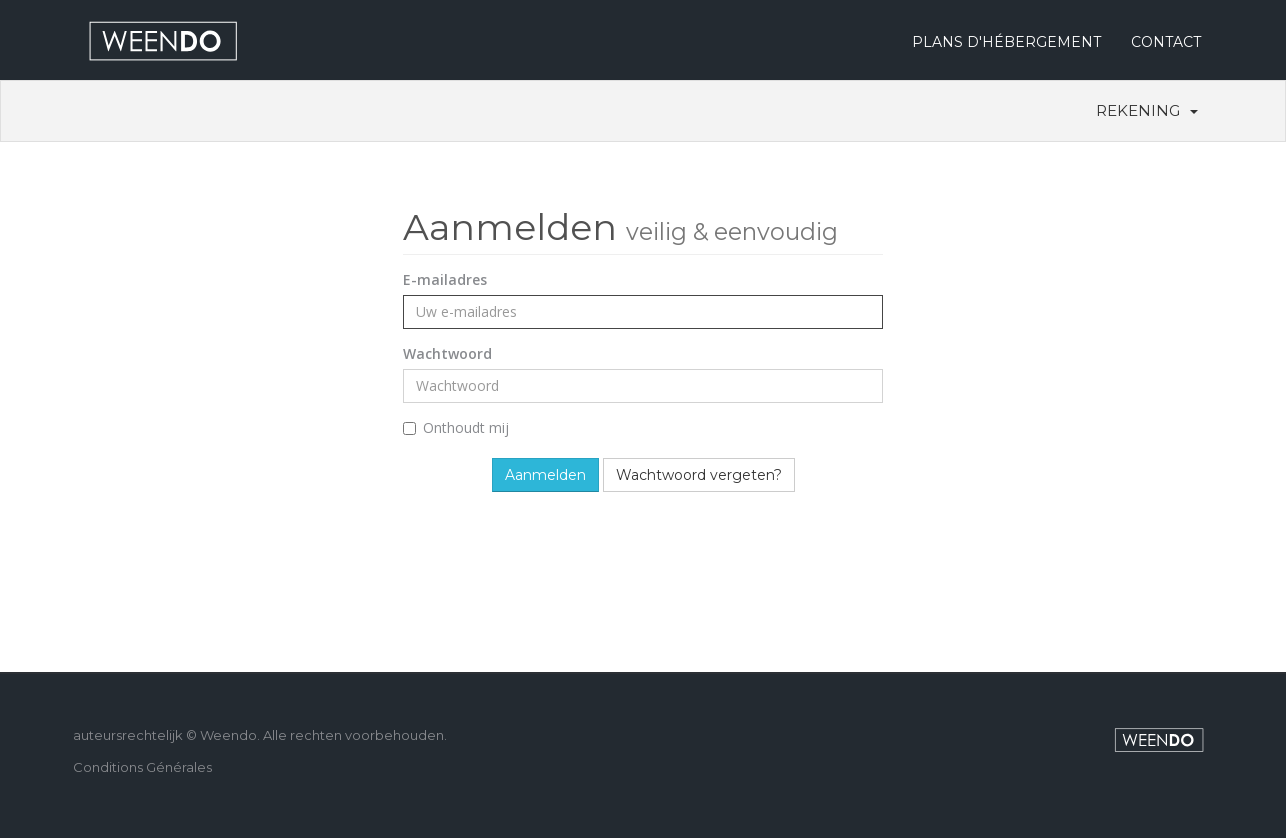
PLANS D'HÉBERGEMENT (1006, 42)
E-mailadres (445, 279)
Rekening (1147, 110)
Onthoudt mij (456, 427)
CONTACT (1166, 42)
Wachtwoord (447, 353)
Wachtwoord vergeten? (699, 475)
